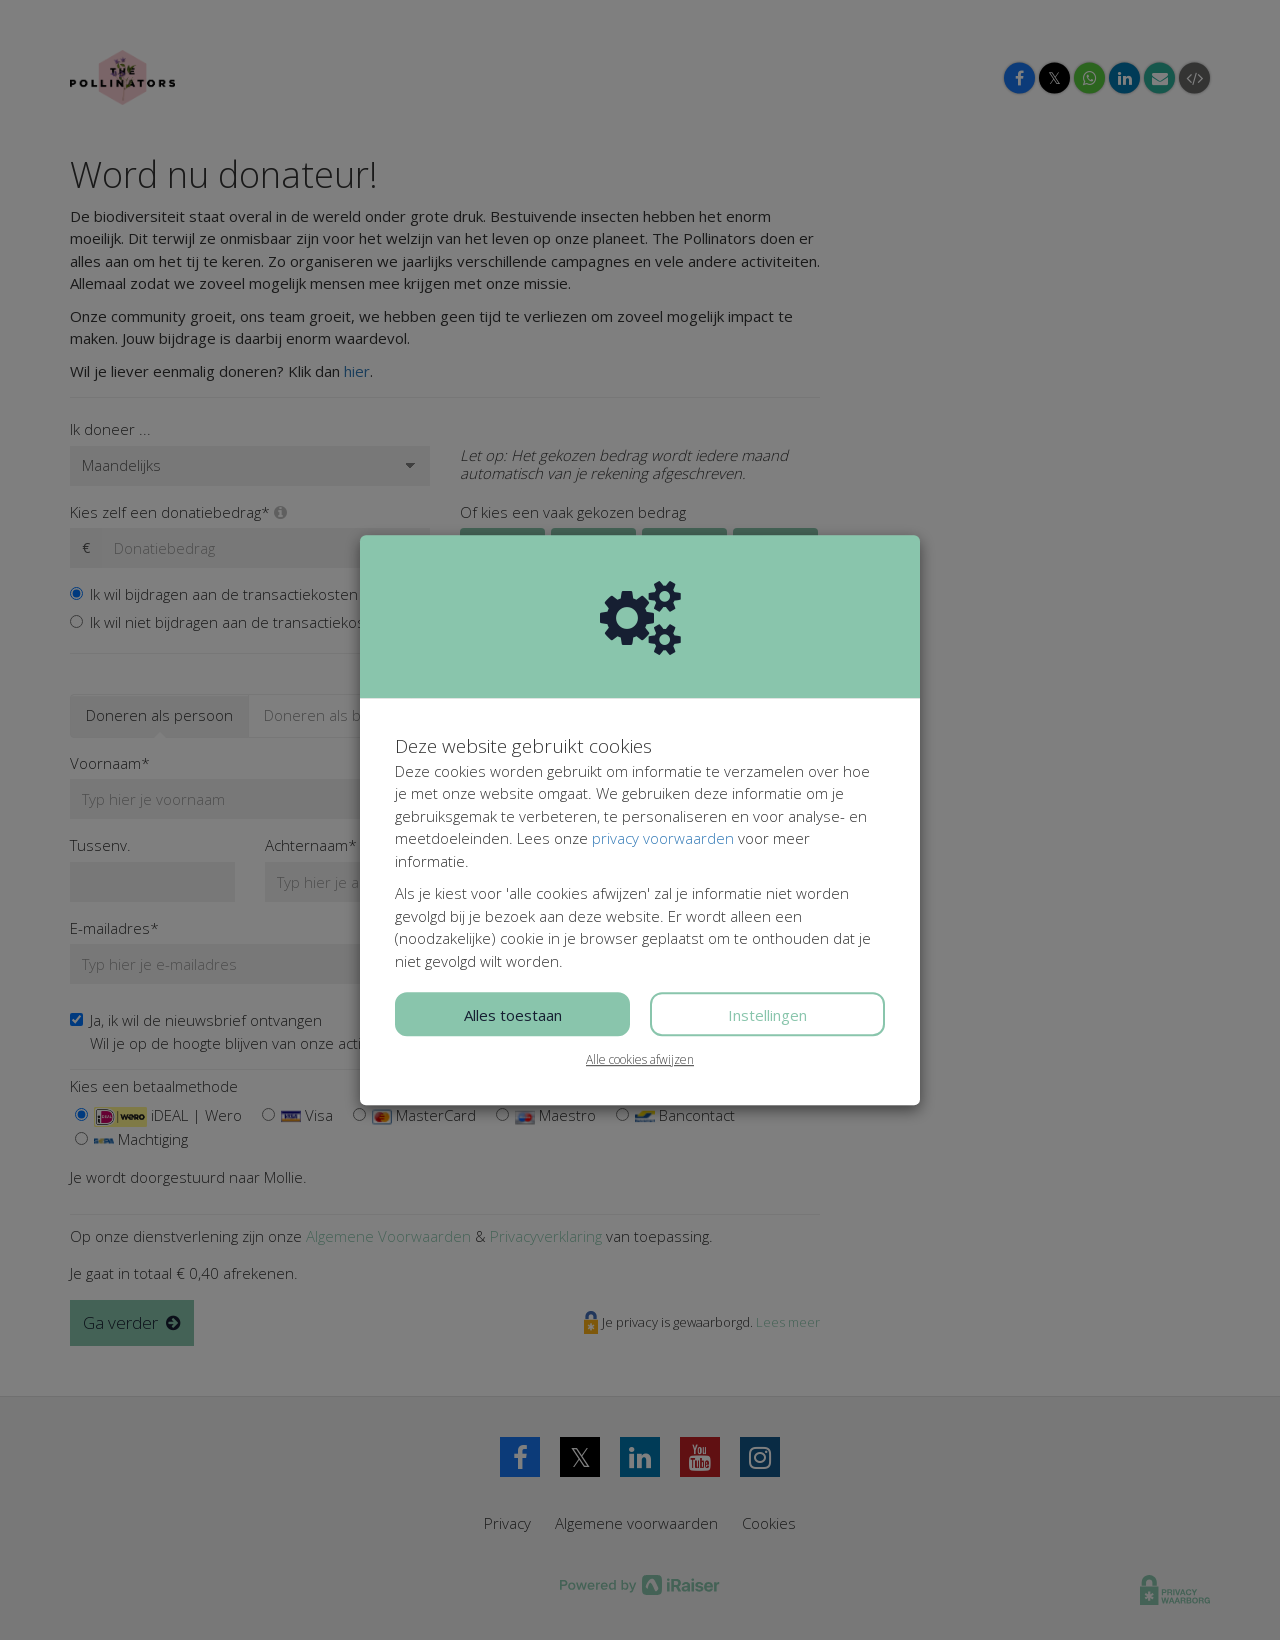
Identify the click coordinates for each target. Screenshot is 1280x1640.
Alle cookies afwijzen (640, 1059)
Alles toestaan (513, 1015)
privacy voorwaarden (663, 838)
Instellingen (767, 1015)
